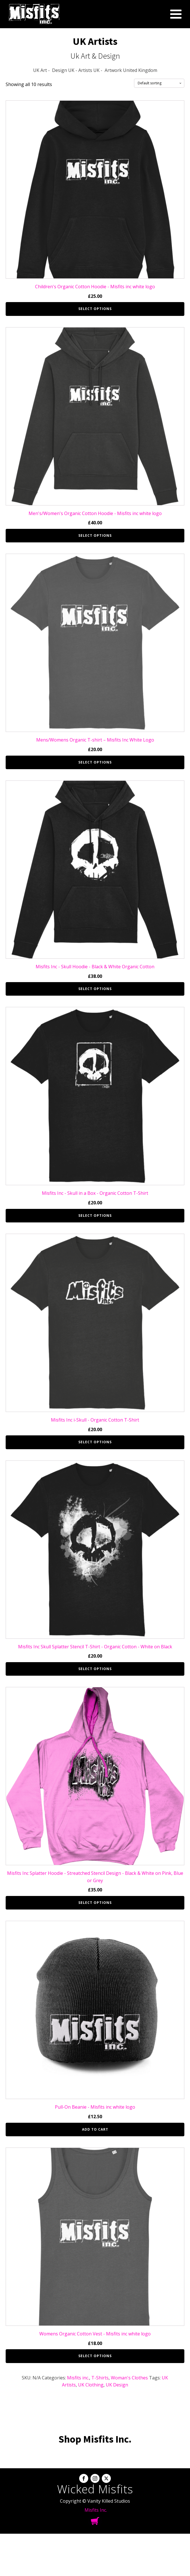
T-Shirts (100, 2378)
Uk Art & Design (95, 56)
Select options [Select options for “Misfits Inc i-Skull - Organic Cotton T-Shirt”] (95, 1442)
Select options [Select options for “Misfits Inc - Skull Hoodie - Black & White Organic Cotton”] (95, 988)
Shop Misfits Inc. (95, 2439)
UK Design (117, 2385)
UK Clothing (90, 2385)
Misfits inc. (78, 2378)
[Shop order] (159, 83)
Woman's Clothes (129, 2378)
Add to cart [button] (95, 2129)
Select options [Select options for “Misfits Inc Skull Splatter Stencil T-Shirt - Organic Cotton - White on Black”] (95, 1668)
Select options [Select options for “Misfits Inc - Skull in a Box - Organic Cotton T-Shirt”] (95, 1215)
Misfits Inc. (95, 2510)
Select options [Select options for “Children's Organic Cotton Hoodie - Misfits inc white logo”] (95, 308)
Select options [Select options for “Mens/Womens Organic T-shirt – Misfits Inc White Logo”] (95, 762)
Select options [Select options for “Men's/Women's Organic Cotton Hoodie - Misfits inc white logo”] (95, 535)
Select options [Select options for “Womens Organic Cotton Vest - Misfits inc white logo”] (95, 2355)
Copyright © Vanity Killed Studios (95, 2501)
